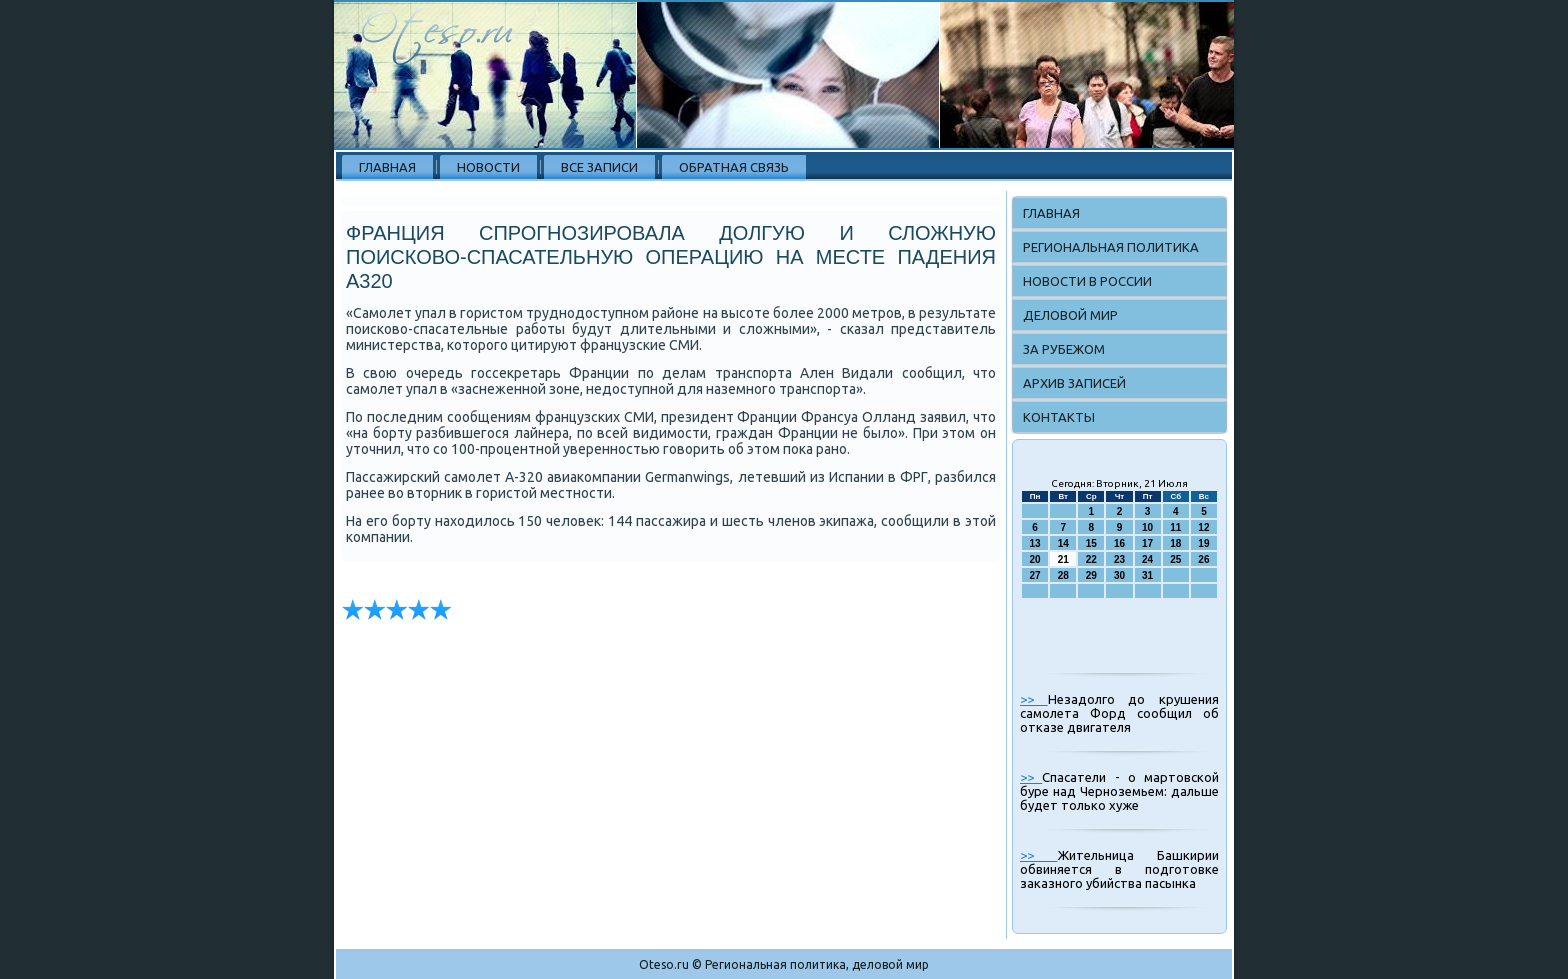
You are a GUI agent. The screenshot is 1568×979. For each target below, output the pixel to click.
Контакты (1059, 417)
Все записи (599, 167)
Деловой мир (1070, 315)
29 (1091, 575)
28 (1063, 575)
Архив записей (1074, 383)
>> (1034, 699)
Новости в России (1087, 281)
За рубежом (1064, 349)
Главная (387, 167)
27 (1035, 575)
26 (1203, 559)
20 (1035, 559)
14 (1063, 543)
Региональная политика (1111, 247)
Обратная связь (734, 167)
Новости (488, 167)
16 (1119, 543)
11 (1175, 527)
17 (1147, 543)
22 (1091, 559)
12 (1203, 527)
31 (1147, 575)
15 (1091, 543)
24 (1147, 559)
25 (1175, 559)
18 (1175, 543)
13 (1035, 543)
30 (1119, 575)
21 (1063, 559)
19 (1203, 543)
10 (1147, 527)
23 (1119, 559)
